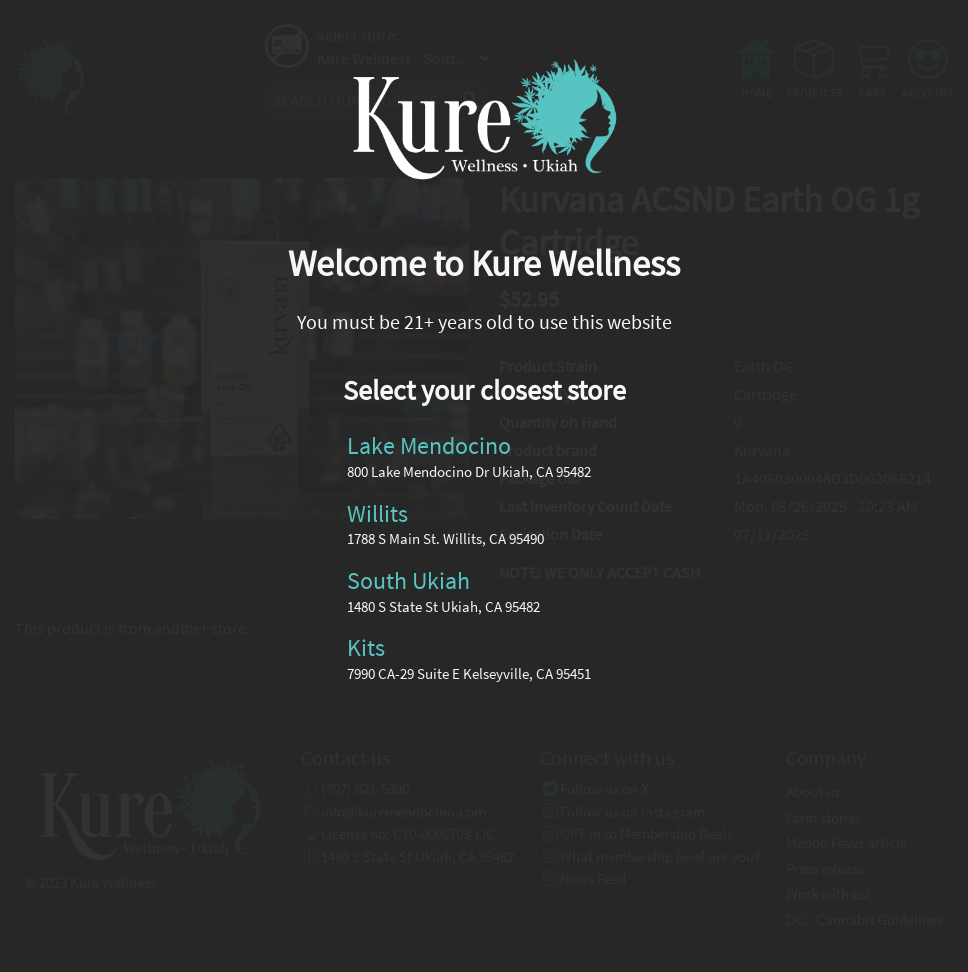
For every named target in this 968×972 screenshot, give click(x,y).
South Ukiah (408, 580)
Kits (366, 647)
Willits (377, 512)
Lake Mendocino (429, 445)
